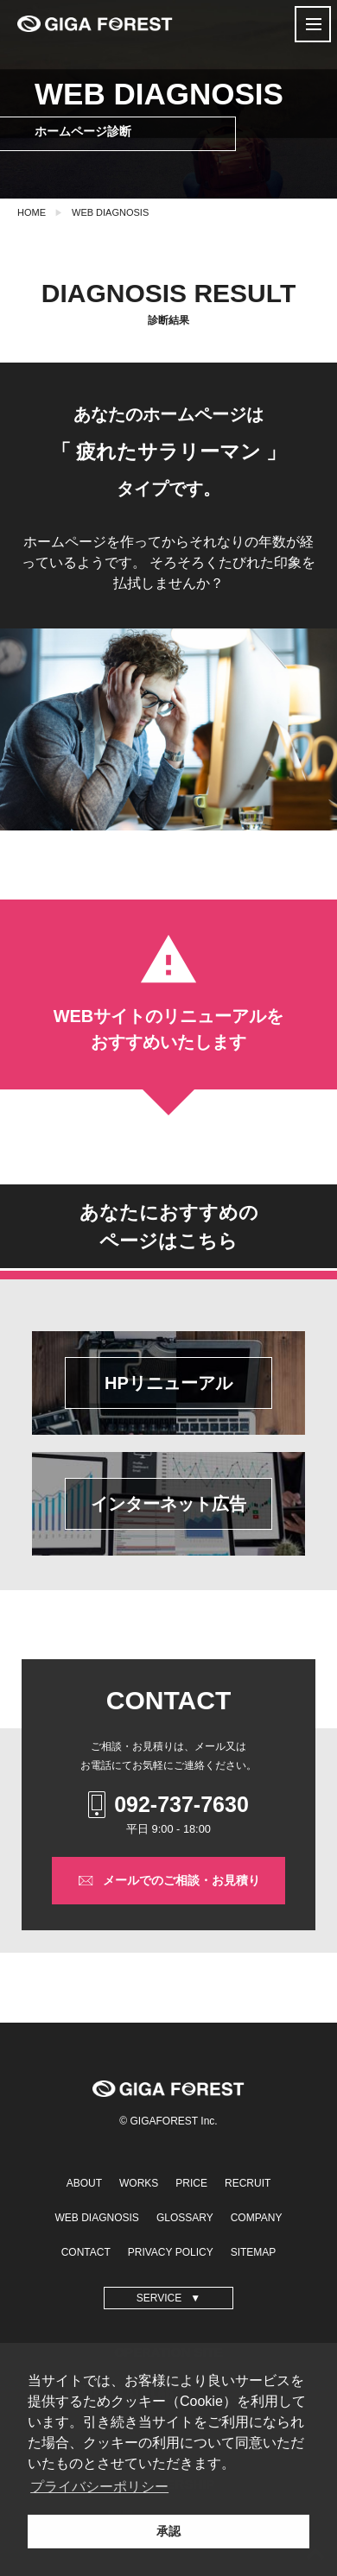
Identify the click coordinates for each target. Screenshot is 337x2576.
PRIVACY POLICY (170, 2252)
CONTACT (86, 2252)
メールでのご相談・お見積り (168, 1881)
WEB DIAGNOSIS (110, 212)
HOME (31, 212)
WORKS (138, 2183)
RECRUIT (247, 2183)
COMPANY (257, 2218)
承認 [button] (168, 2531)
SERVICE (159, 2298)
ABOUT (84, 2183)
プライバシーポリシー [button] (99, 2486)
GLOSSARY (184, 2218)
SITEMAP (254, 2252)
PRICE (191, 2183)
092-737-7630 (168, 1804)
